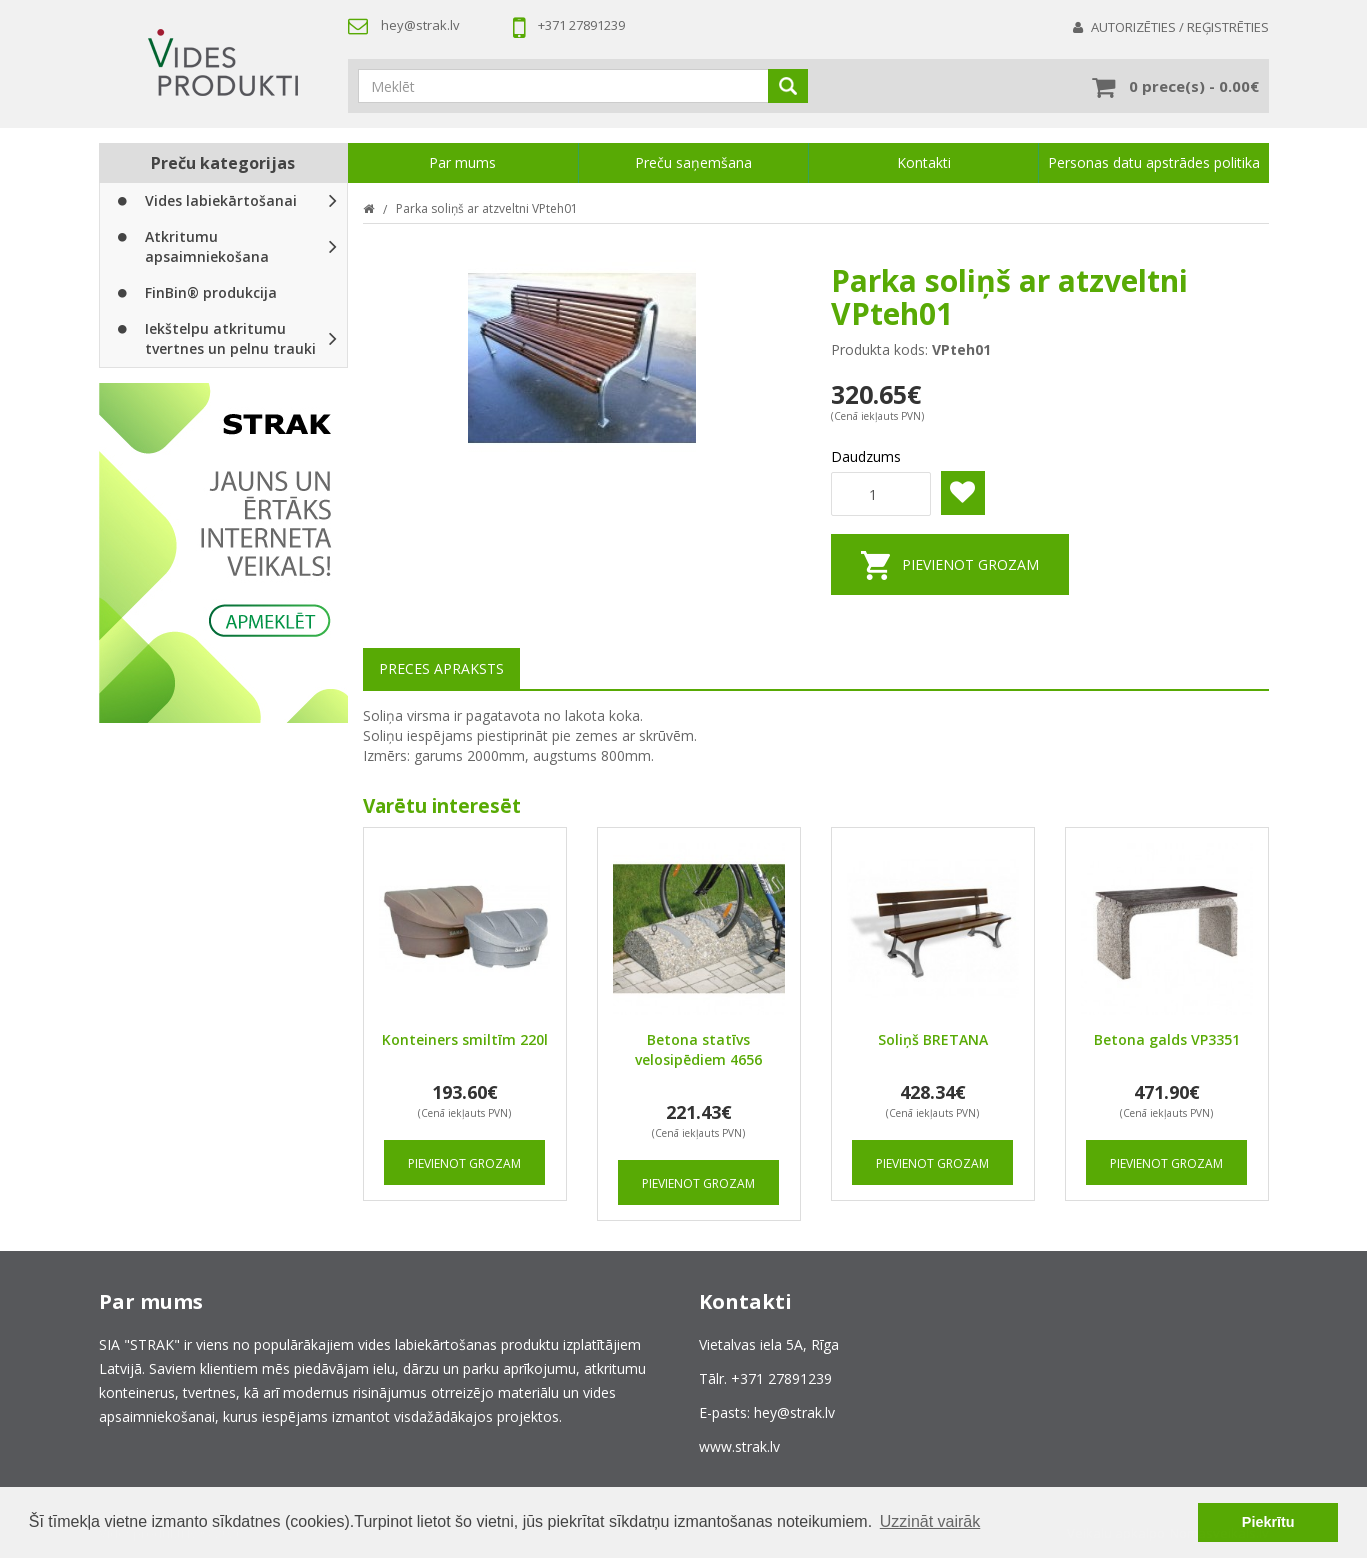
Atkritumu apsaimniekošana (191, 246)
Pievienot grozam (970, 564)
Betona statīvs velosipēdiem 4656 (698, 1049)
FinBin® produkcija (195, 292)
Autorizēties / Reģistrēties (1180, 27)
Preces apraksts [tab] (441, 668)
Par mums (462, 162)
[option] (223, 553)
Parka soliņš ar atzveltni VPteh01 (487, 208)
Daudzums (866, 456)
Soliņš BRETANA (933, 1039)
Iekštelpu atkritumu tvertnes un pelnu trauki (214, 338)
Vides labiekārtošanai (205, 200)
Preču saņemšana (693, 162)
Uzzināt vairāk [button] (930, 1521)
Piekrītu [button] (1268, 1522)
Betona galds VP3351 (1167, 1039)
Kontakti (924, 162)
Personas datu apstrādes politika (1154, 162)
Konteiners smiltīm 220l (465, 1039)
